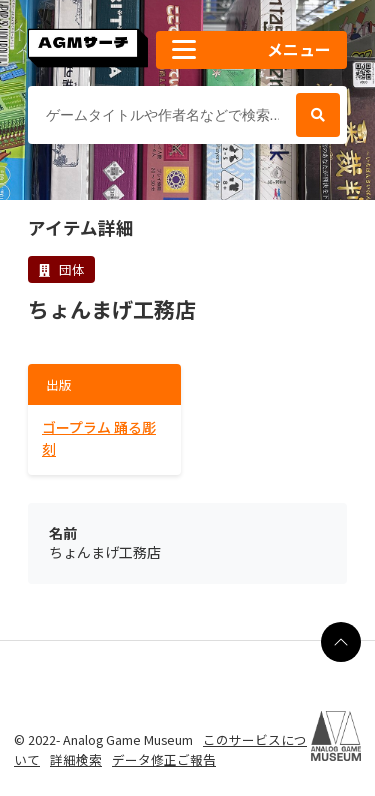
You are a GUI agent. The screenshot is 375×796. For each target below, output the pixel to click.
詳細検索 (76, 759)
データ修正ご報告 (164, 759)
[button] (251, 50)
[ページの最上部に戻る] (341, 642)
